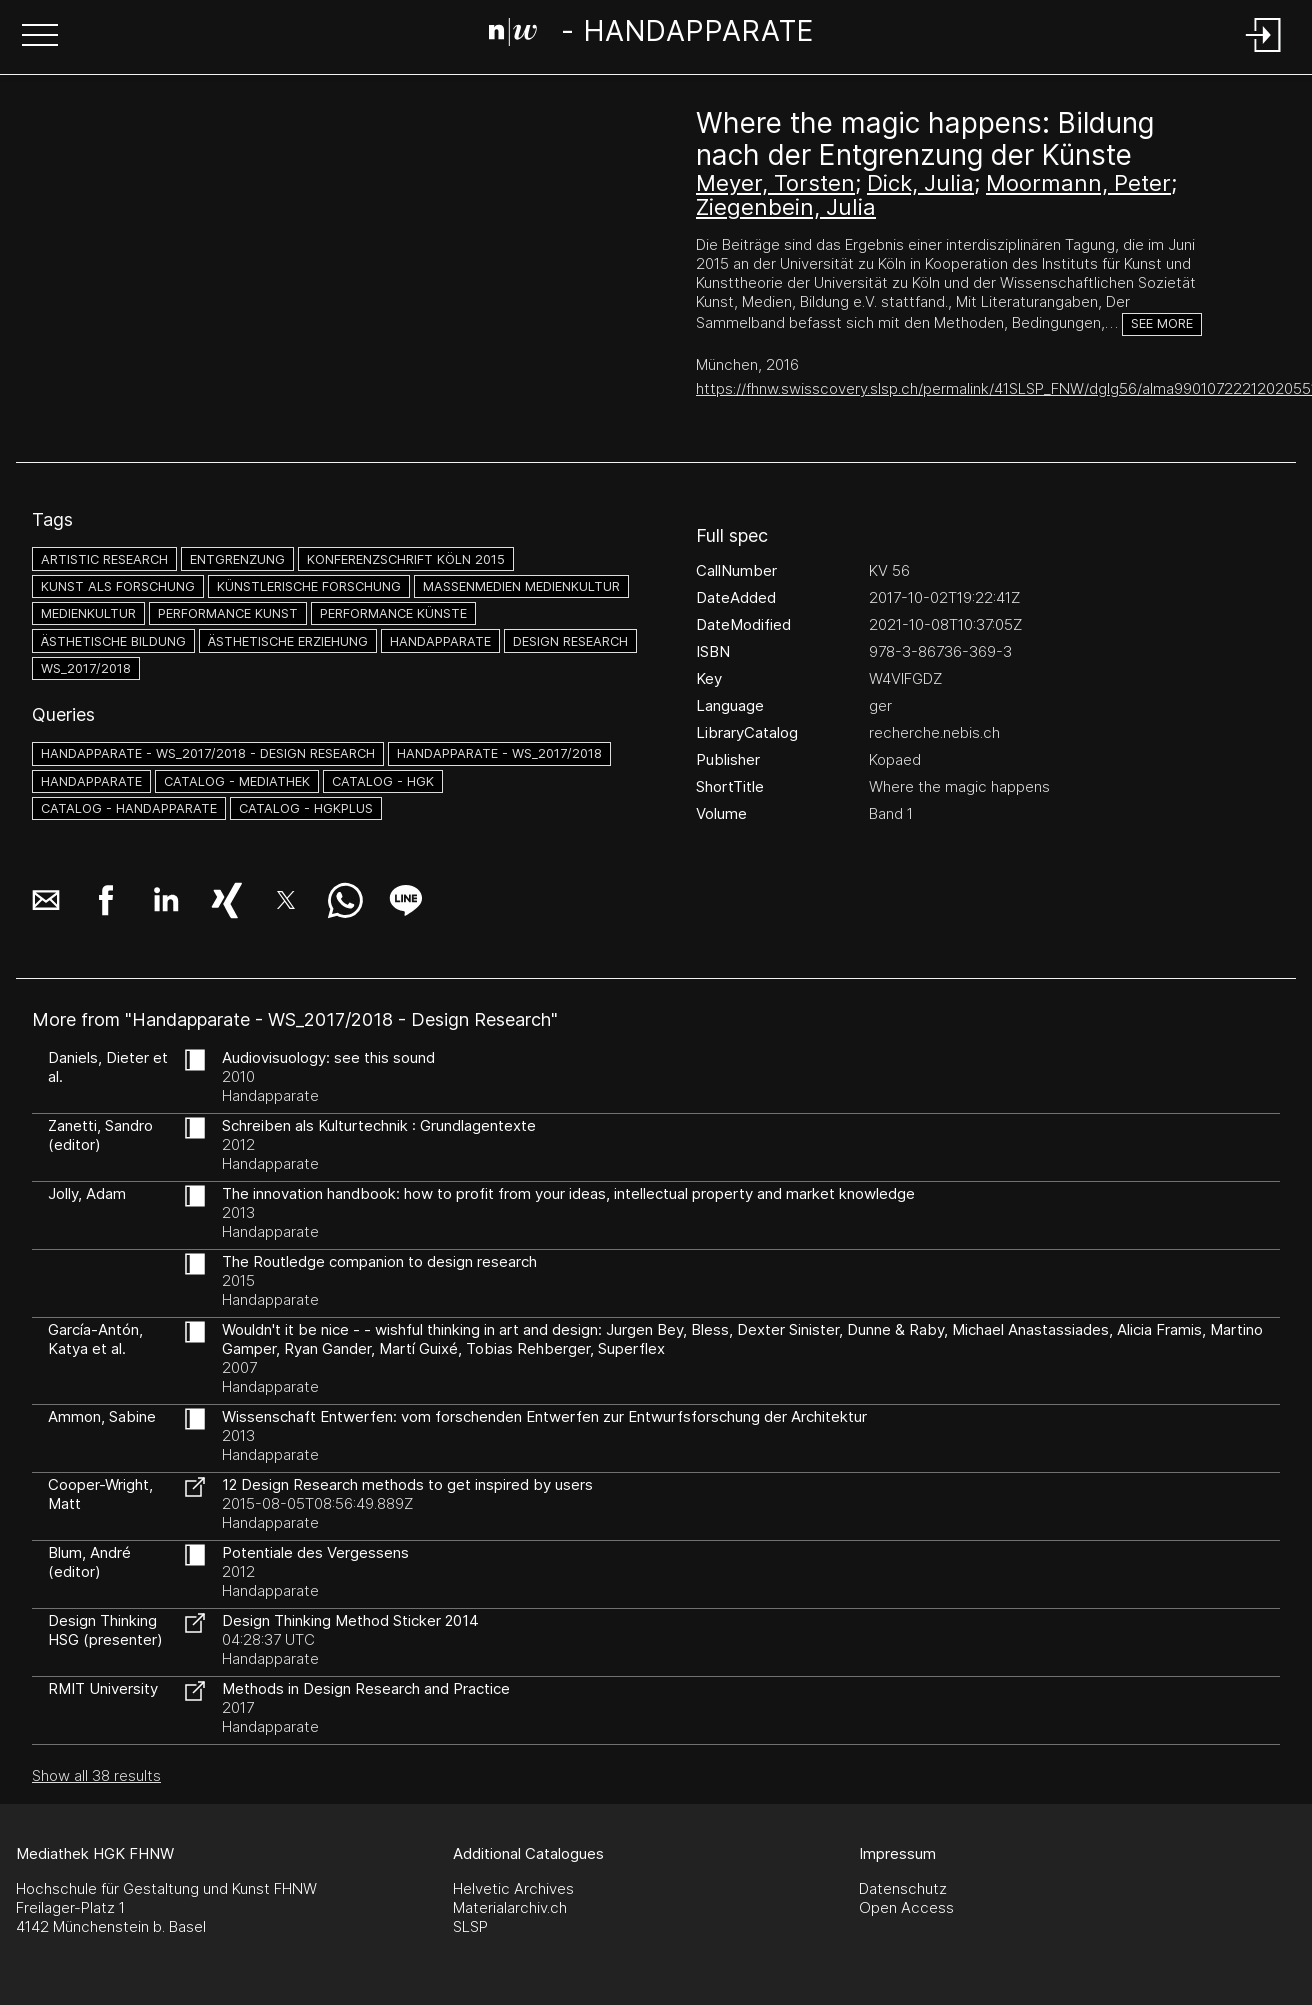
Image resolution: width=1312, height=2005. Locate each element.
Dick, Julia (920, 183)
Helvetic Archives (513, 1888)
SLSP (470, 1926)
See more (1162, 323)
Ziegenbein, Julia (786, 207)
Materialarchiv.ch (510, 1907)
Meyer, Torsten (775, 183)
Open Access (906, 1907)
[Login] (1264, 53)
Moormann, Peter (1078, 183)
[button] (40, 37)
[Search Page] (651, 35)
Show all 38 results (96, 1775)
